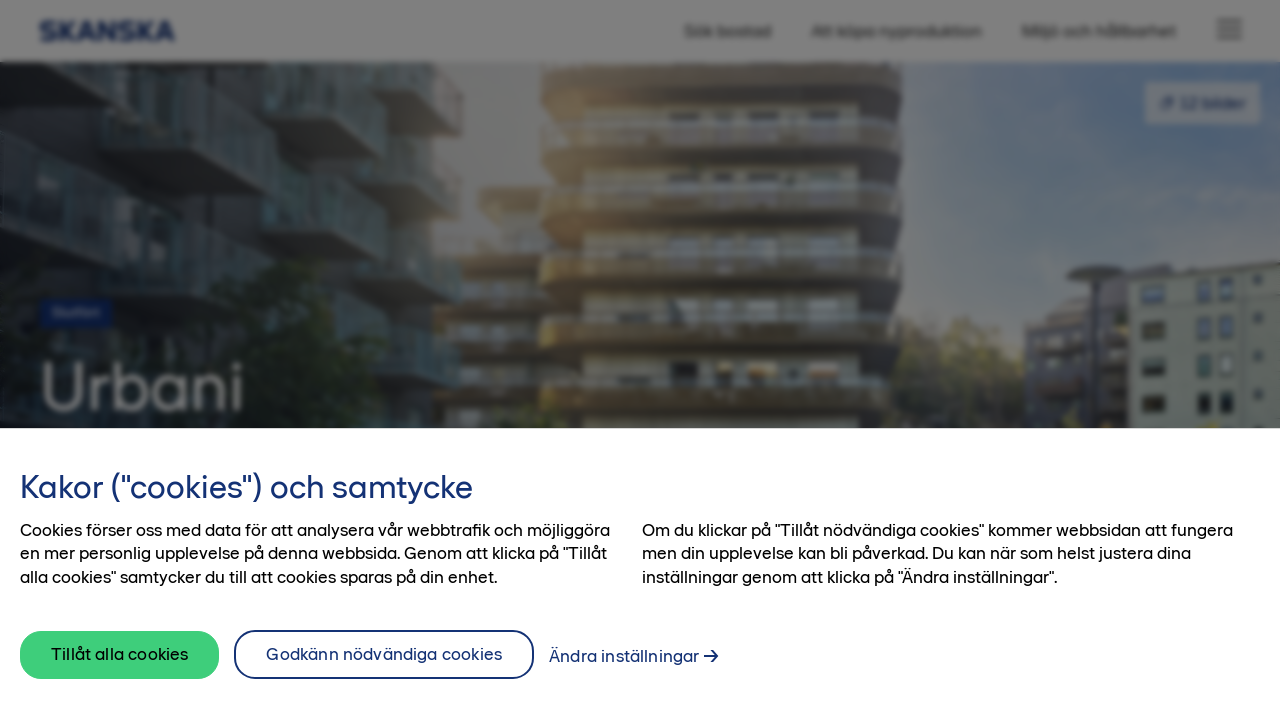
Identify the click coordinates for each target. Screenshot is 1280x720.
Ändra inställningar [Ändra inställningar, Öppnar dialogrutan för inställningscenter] (624, 665)
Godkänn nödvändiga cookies (384, 663)
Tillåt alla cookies (119, 664)
